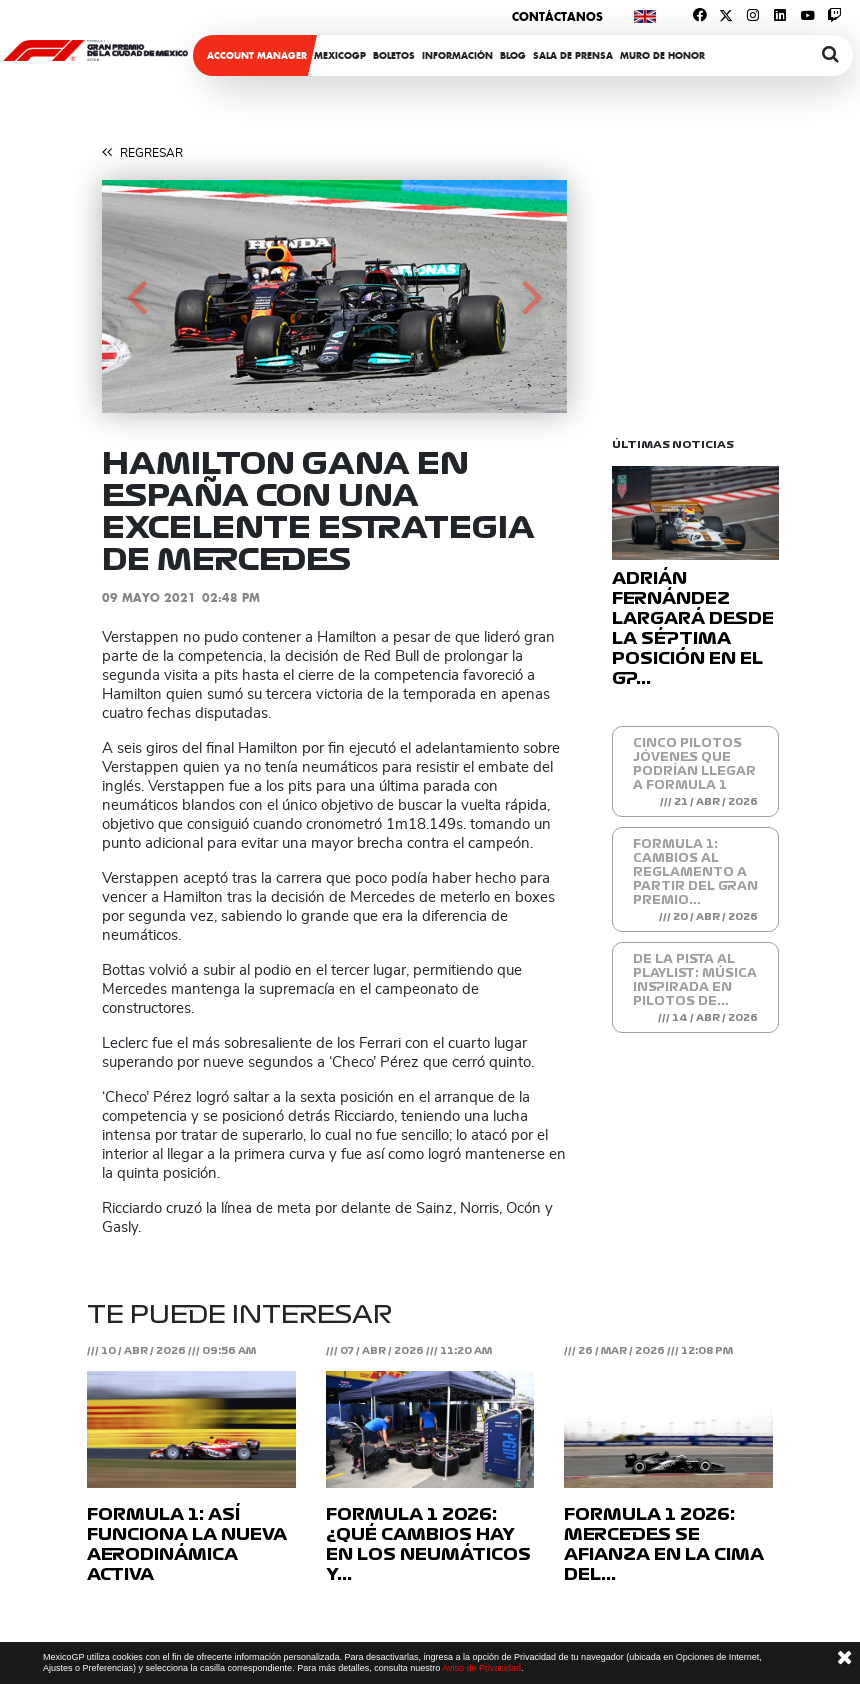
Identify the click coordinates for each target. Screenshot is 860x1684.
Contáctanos (557, 16)
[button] (137, 296)
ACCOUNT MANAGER (257, 55)
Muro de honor (662, 55)
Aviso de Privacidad (481, 1668)
